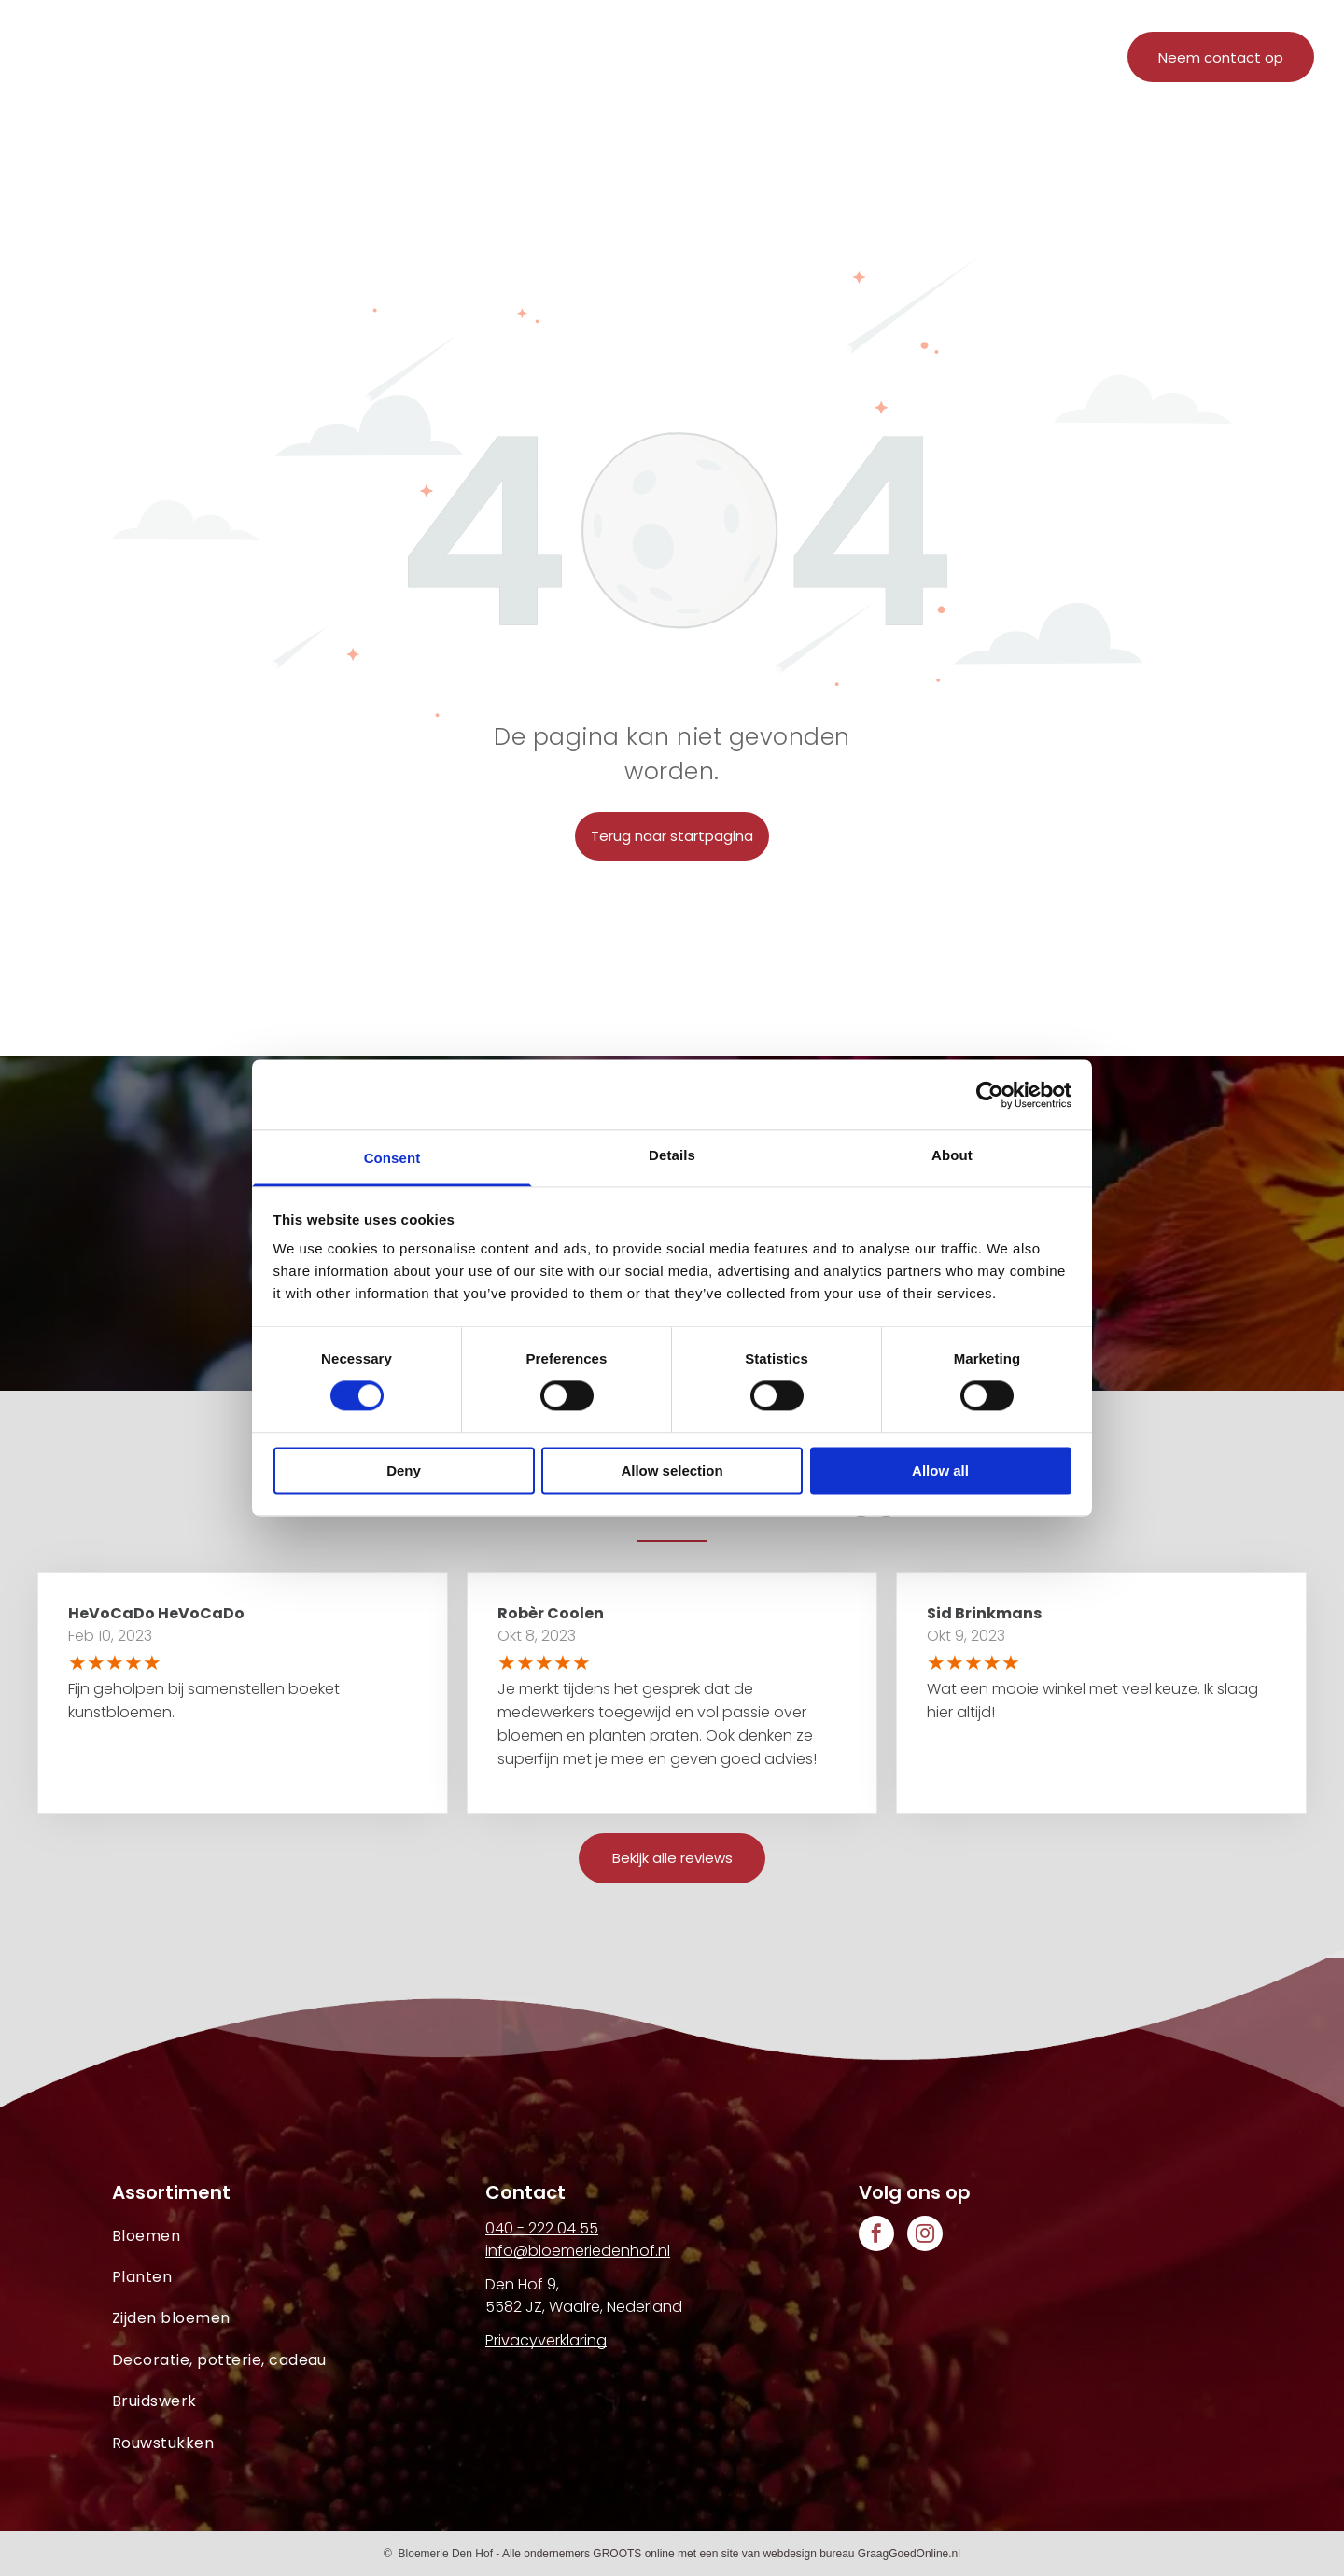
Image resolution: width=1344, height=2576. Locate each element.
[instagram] (925, 2236)
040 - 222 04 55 (541, 2228)
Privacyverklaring (546, 2340)
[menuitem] (460, 63)
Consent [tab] (392, 1158)
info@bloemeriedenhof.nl (577, 2250)
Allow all (940, 1470)
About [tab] (952, 1155)
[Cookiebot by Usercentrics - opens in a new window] (989, 1095)
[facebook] (876, 2236)
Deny (403, 1470)
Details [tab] (672, 1155)
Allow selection (671, 1470)
